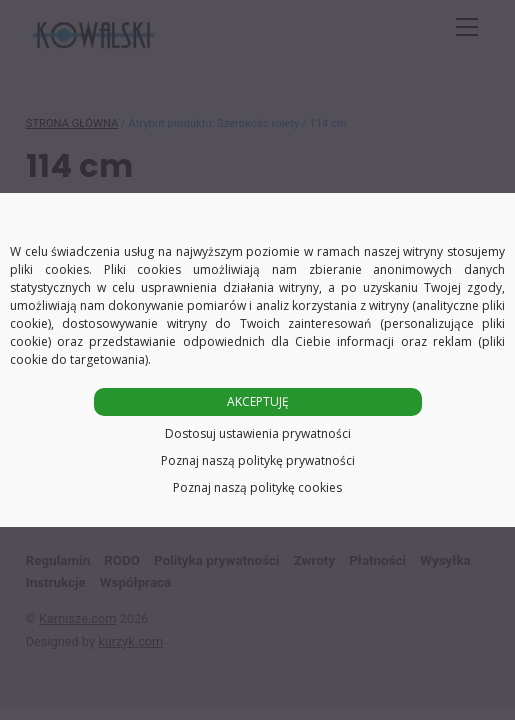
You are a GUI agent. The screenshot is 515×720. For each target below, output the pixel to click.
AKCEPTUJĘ (258, 401)
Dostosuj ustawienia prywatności (258, 433)
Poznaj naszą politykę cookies (257, 487)
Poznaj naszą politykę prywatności (258, 460)
